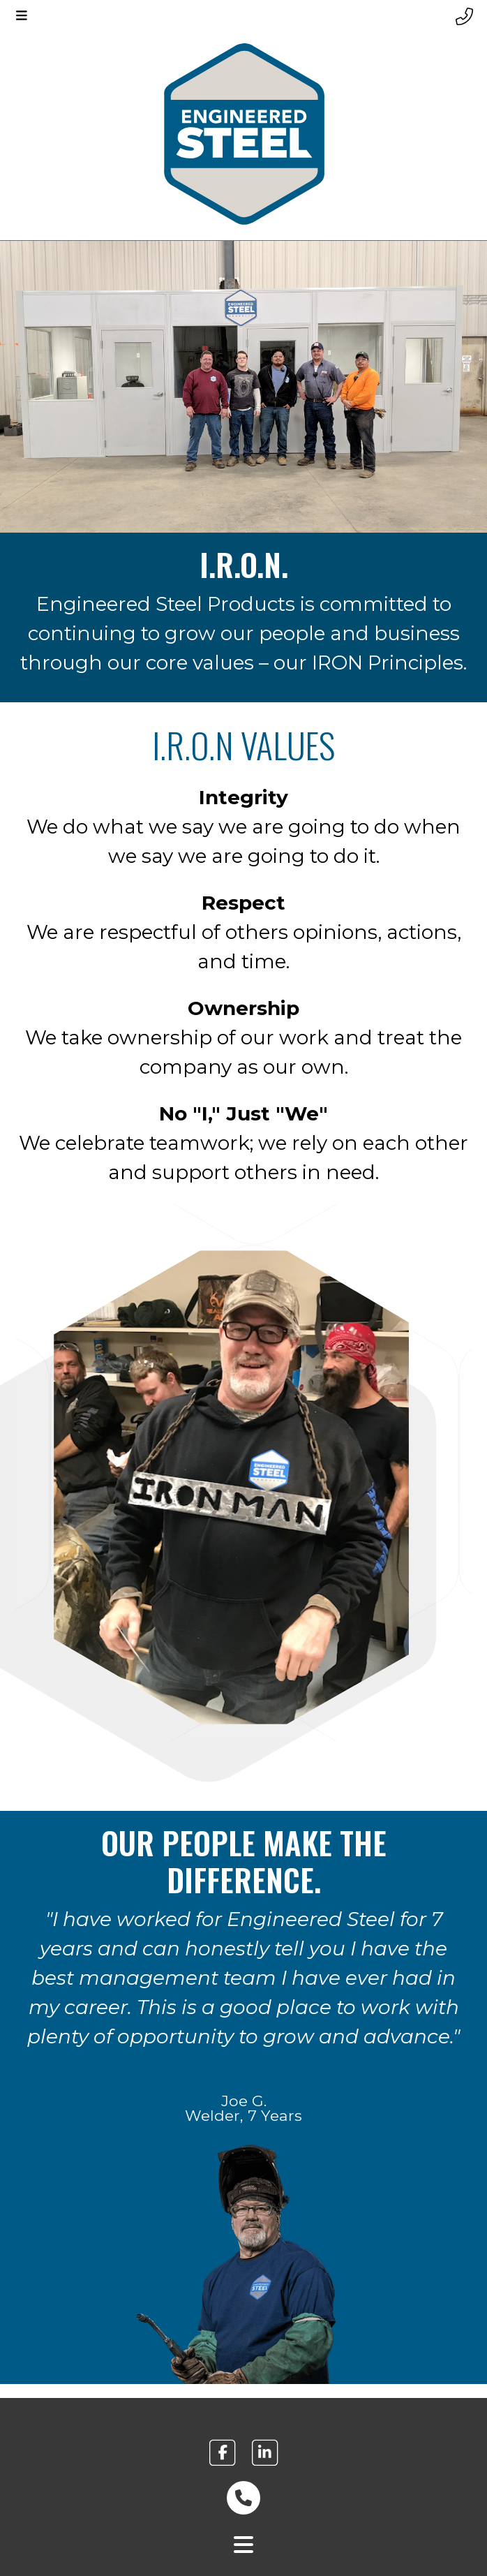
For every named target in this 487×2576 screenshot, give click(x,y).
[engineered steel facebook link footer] (222, 2452)
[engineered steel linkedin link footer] (264, 2452)
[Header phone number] (464, 16)
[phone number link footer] (243, 2498)
